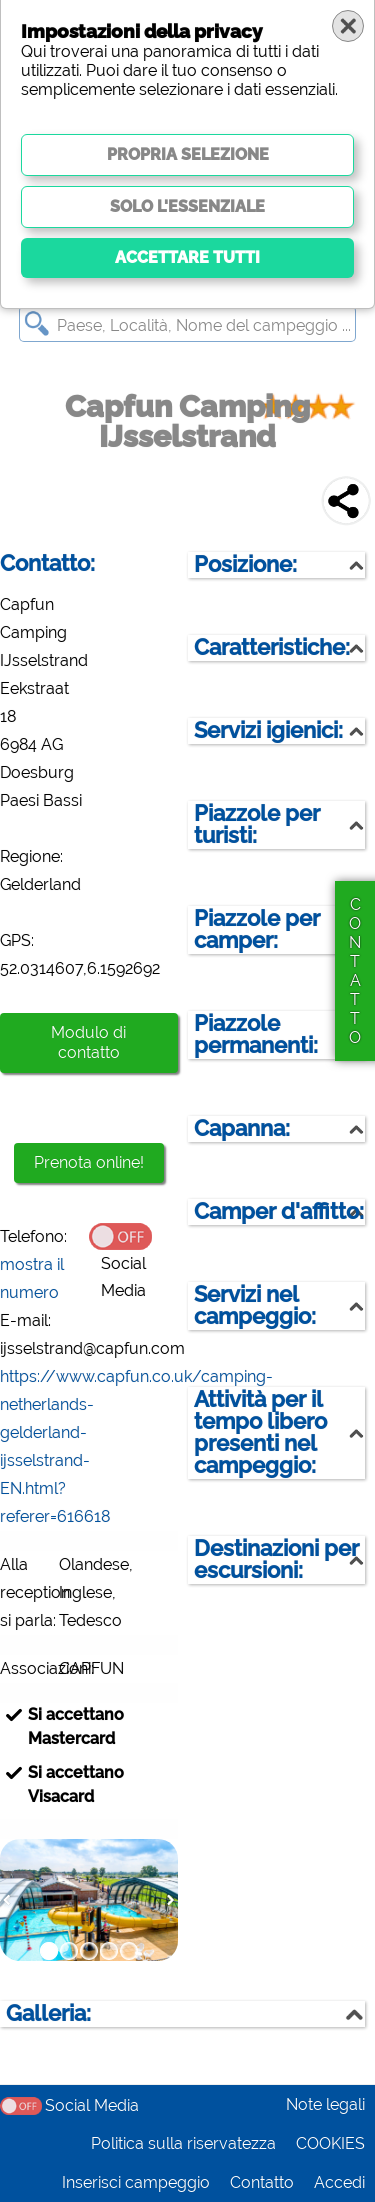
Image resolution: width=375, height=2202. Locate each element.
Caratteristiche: (272, 647)
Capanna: (242, 1128)
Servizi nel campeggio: (255, 1305)
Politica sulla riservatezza (183, 2143)
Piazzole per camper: (257, 929)
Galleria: (48, 2013)
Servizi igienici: (268, 730)
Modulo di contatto (88, 1042)
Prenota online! (89, 1162)
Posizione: (245, 564)
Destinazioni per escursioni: (276, 1559)
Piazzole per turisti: (257, 824)
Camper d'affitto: (279, 1211)
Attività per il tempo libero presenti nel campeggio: (260, 1432)
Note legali (325, 2104)
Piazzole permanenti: (256, 1034)
